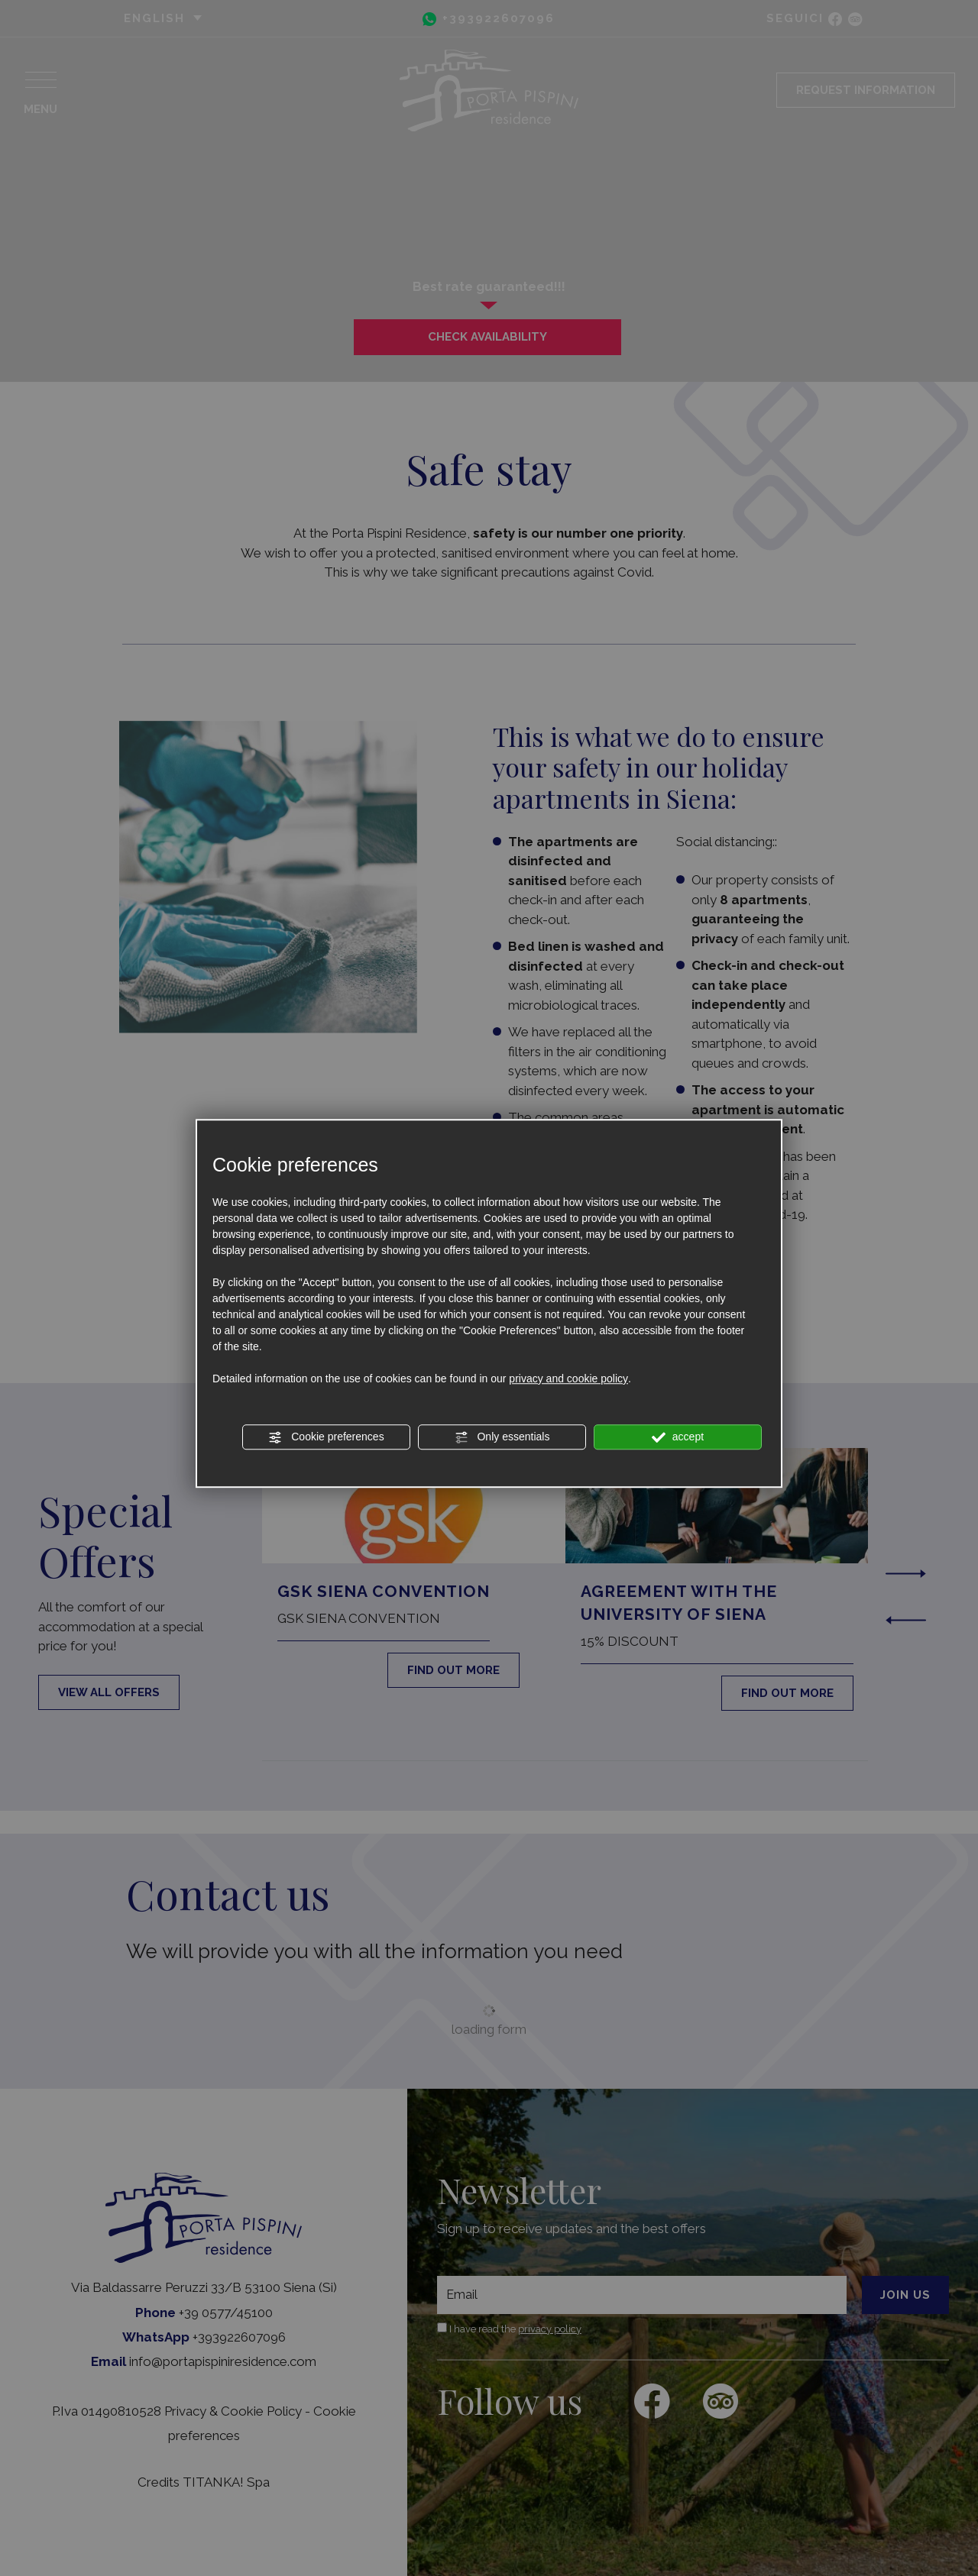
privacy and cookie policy (568, 1378)
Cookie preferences (326, 1437)
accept (678, 1437)
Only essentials (502, 1437)
